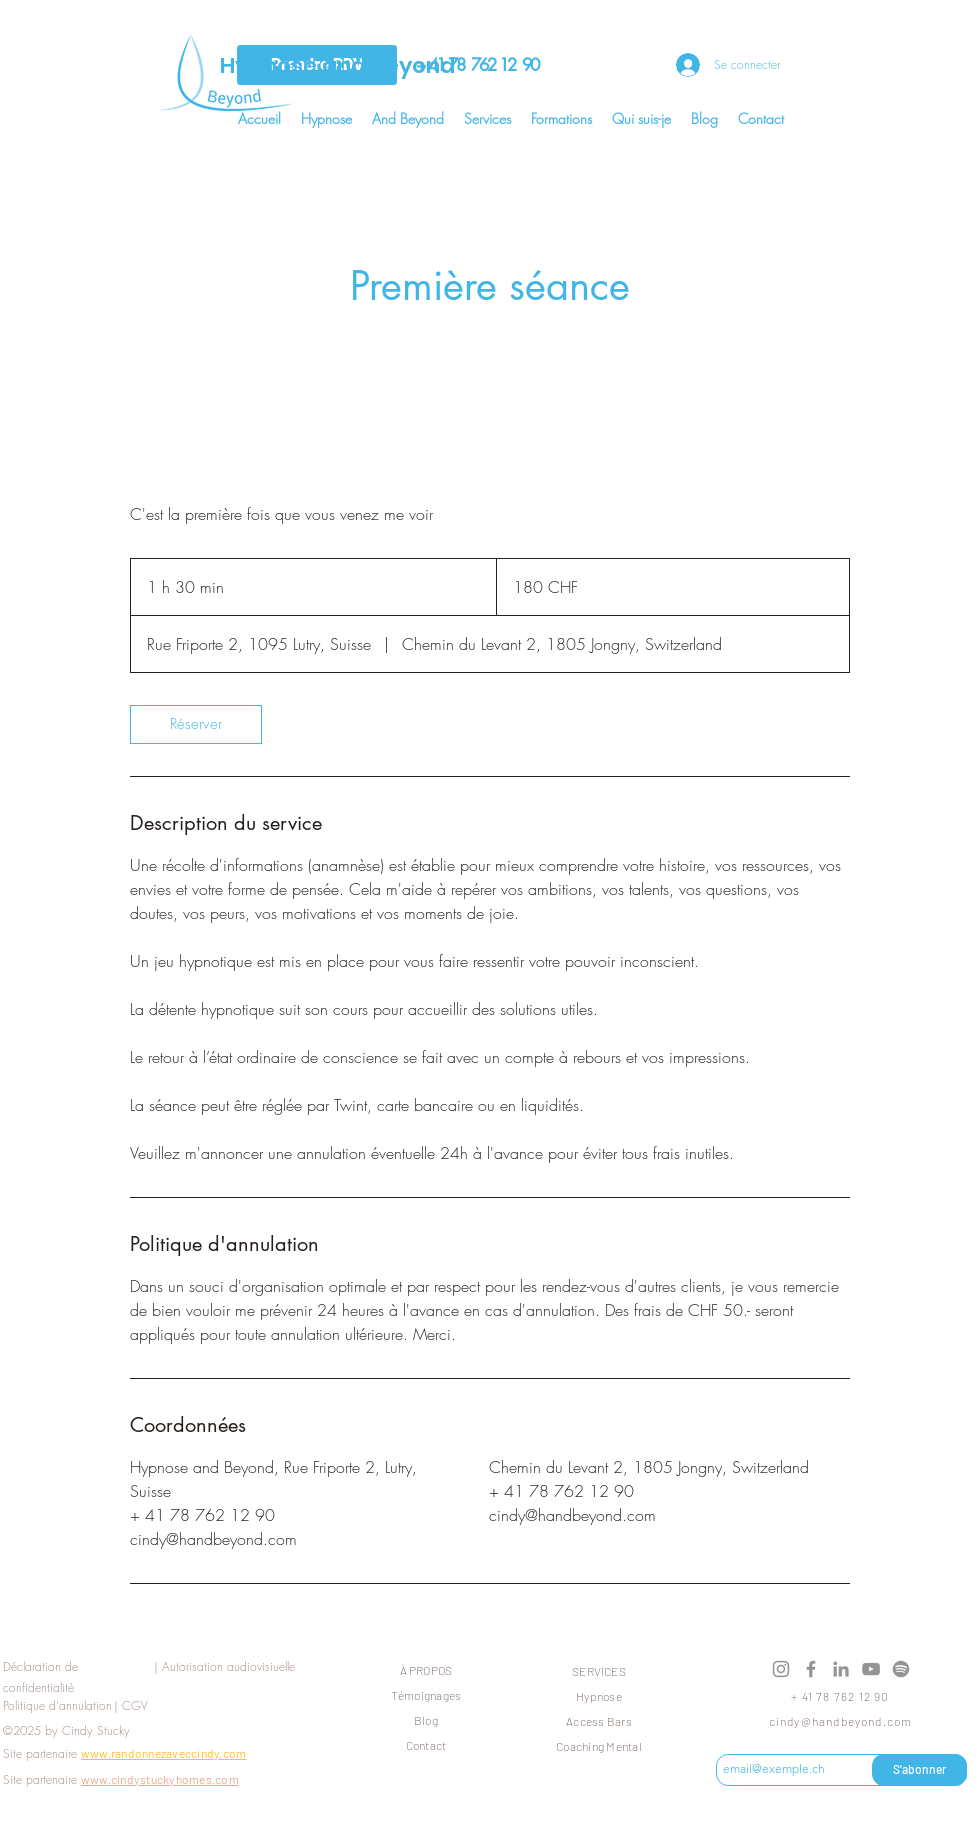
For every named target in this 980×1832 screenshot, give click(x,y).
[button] (326, 119)
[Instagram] (781, 1669)
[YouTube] (871, 1669)
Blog (426, 1720)
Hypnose (599, 1696)
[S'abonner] (919, 1770)
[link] (196, 724)
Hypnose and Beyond (340, 65)
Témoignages (426, 1695)
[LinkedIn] (841, 1669)
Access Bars (599, 1721)
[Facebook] (811, 1669)
